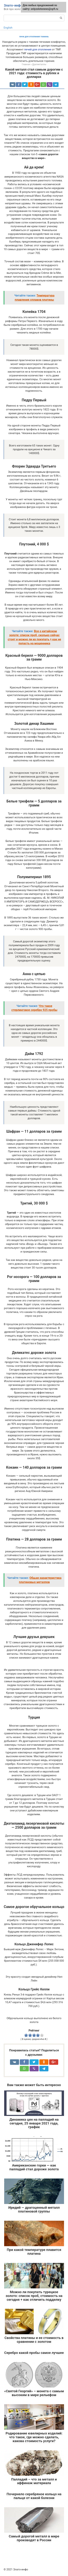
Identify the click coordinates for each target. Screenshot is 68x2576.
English (8, 27)
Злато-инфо (13, 5)
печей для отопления (37, 49)
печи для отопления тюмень (34, 36)
